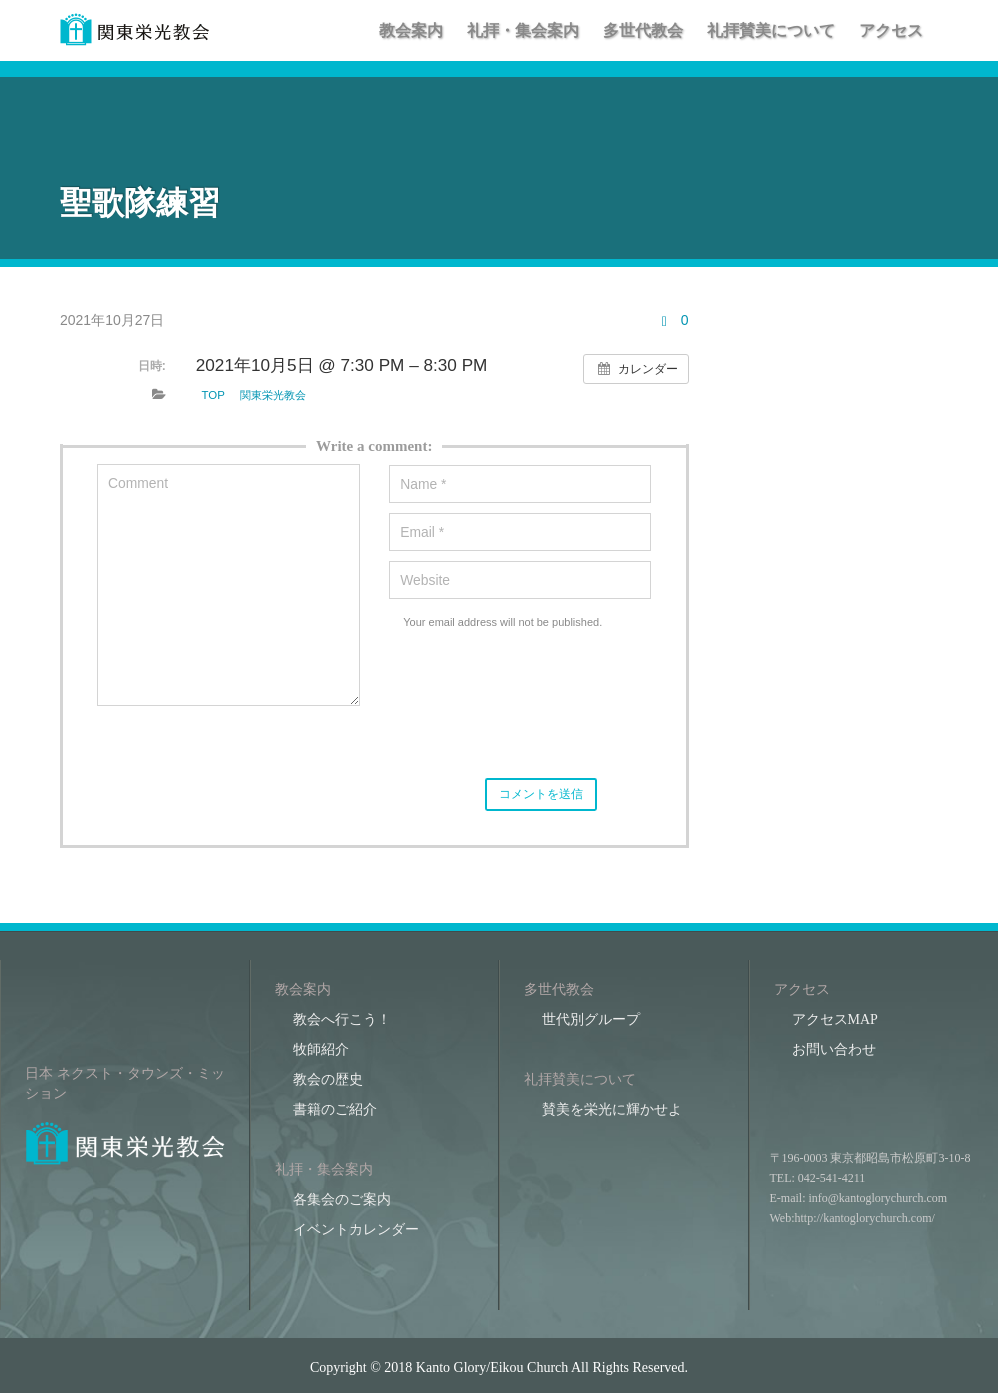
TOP (213, 395)
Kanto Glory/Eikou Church (492, 1367)
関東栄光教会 (273, 395)
